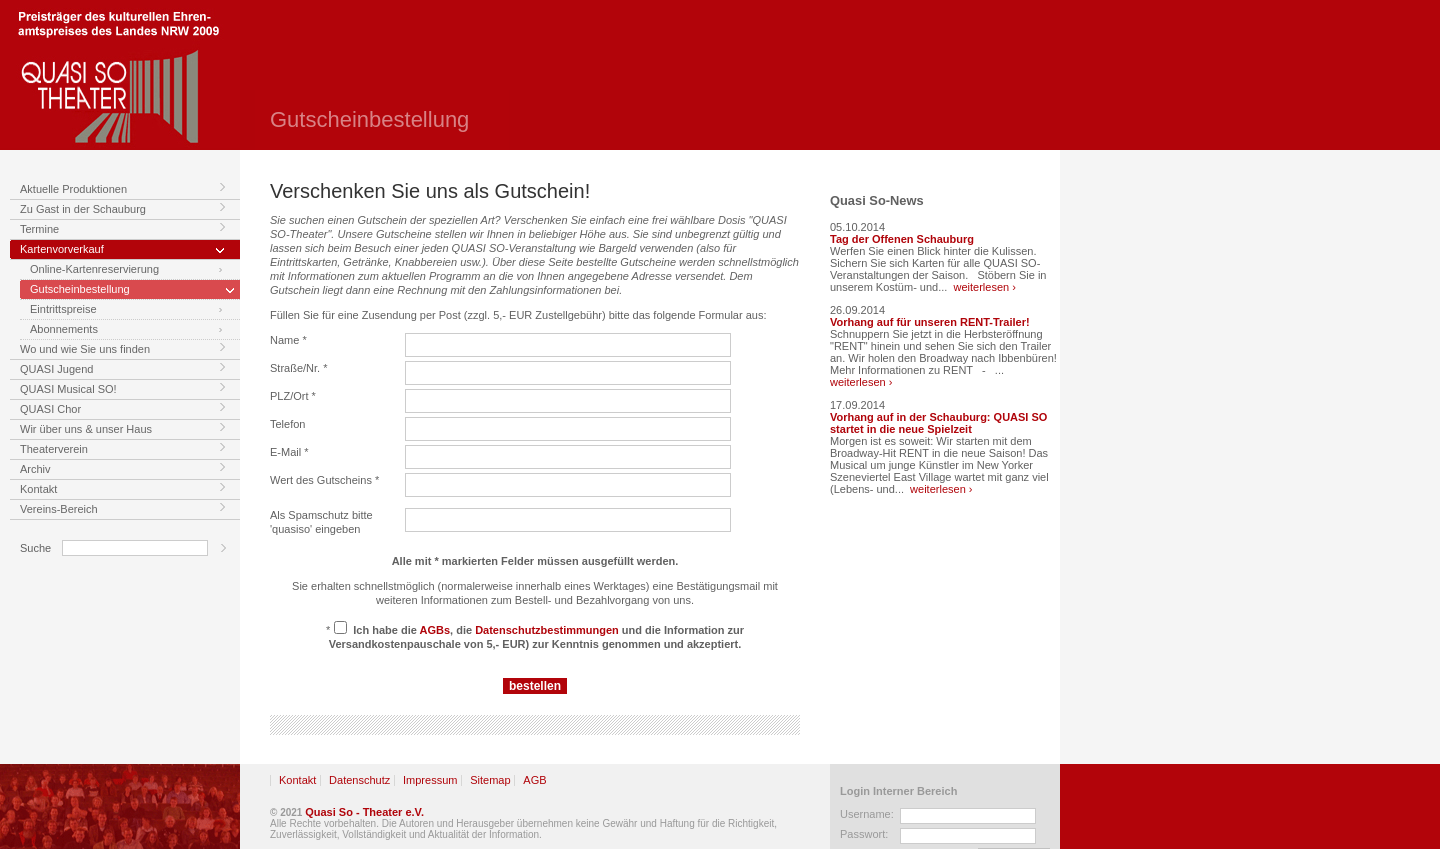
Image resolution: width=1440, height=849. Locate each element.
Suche (35, 548)
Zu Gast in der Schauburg (83, 209)
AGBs (435, 630)
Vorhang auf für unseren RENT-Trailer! (930, 322)
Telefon (287, 424)
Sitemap (490, 780)
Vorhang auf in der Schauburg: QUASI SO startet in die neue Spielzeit (938, 423)
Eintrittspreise (63, 309)
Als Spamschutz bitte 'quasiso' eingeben (321, 522)
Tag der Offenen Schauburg (902, 239)
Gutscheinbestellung (80, 289)
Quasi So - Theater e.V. (364, 812)
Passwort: (864, 834)
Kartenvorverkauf (62, 249)
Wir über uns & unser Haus (86, 429)
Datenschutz (359, 780)
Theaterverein (54, 449)
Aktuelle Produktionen (73, 189)
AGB (534, 780)
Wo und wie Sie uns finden (85, 349)
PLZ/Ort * (293, 396)
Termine (39, 229)
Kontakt (38, 489)
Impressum (430, 780)
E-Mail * (289, 452)
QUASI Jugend (56, 369)
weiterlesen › (985, 287)
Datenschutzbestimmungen (547, 630)
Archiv (35, 469)
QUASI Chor (50, 409)
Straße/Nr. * (298, 368)
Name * (288, 340)
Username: (867, 814)
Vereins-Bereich (59, 509)
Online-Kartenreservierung (94, 269)
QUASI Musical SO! (68, 389)
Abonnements (64, 329)
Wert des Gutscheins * (324, 480)
